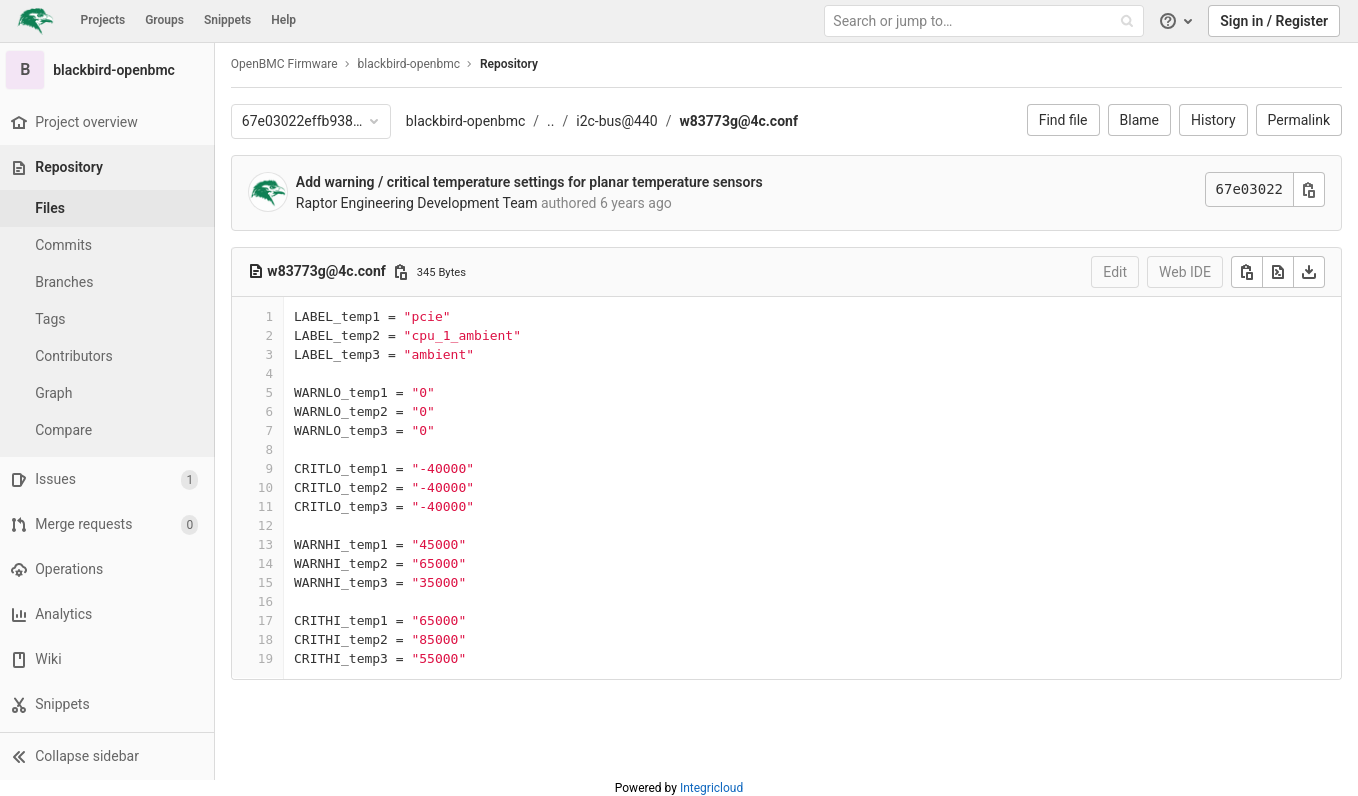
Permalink (1299, 120)
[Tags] (110, 319)
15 (270, 582)
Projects (103, 20)
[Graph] (110, 393)
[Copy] (1247, 272)
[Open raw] (1278, 272)
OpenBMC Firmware (289, 64)
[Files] (110, 208)
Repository (514, 64)
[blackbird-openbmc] (110, 70)
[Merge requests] (109, 524)
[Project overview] (109, 122)
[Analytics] (109, 614)
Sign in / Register (1274, 21)
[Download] (1309, 272)
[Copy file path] (406, 272)
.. (555, 121)
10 (270, 487)
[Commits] (110, 245)
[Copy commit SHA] (1309, 189)
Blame (1139, 120)
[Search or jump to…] (986, 21)
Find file (1063, 120)
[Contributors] (110, 356)
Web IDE (1185, 272)
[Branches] (110, 282)
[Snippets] (109, 704)
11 (270, 506)
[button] (109, 756)
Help (283, 20)
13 (270, 544)
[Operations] (109, 569)
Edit (1115, 272)
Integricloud (711, 788)
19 (270, 658)
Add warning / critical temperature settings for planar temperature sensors (534, 182)
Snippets (227, 20)
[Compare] (110, 430)
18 (270, 639)
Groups (164, 20)
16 (270, 601)
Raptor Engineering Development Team (422, 203)
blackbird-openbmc (470, 121)
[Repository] (111, 167)
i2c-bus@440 (621, 121)
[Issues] (109, 479)
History (1213, 120)
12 (270, 525)
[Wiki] (109, 659)
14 (270, 563)
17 (270, 620)
